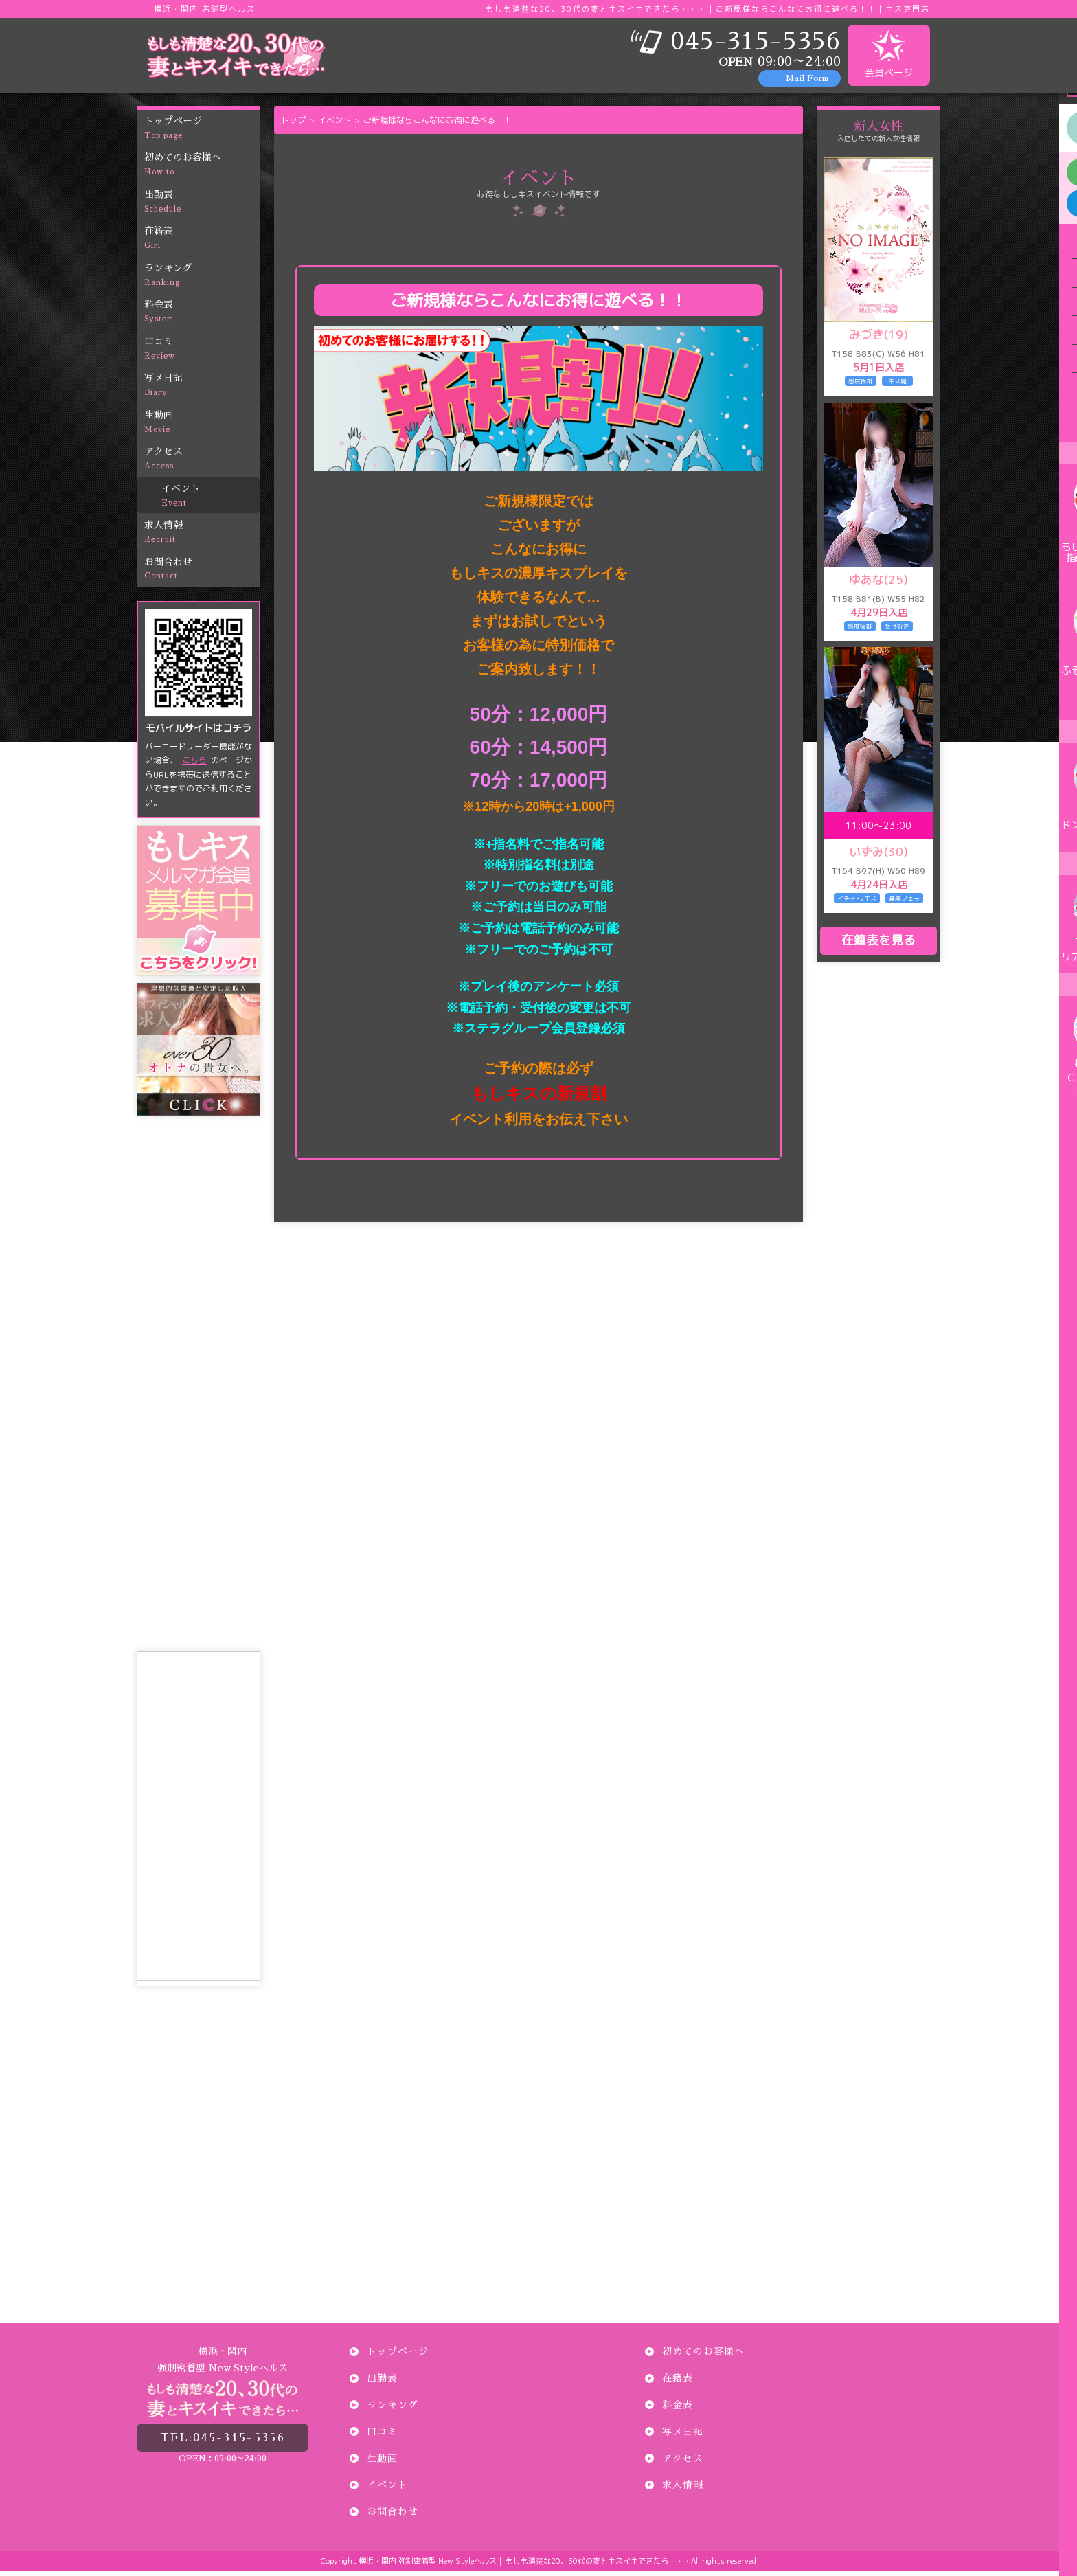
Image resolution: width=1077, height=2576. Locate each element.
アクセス (202, 464)
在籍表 (202, 244)
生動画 (202, 428)
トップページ (202, 134)
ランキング (202, 281)
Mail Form (807, 78)
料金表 (202, 317)
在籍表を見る (878, 944)
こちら (194, 765)
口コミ (202, 354)
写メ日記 (202, 391)
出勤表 (202, 207)
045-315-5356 (222, 2438)
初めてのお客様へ (202, 170)
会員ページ (889, 54)
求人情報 (202, 538)
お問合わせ (202, 575)
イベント (210, 501)
